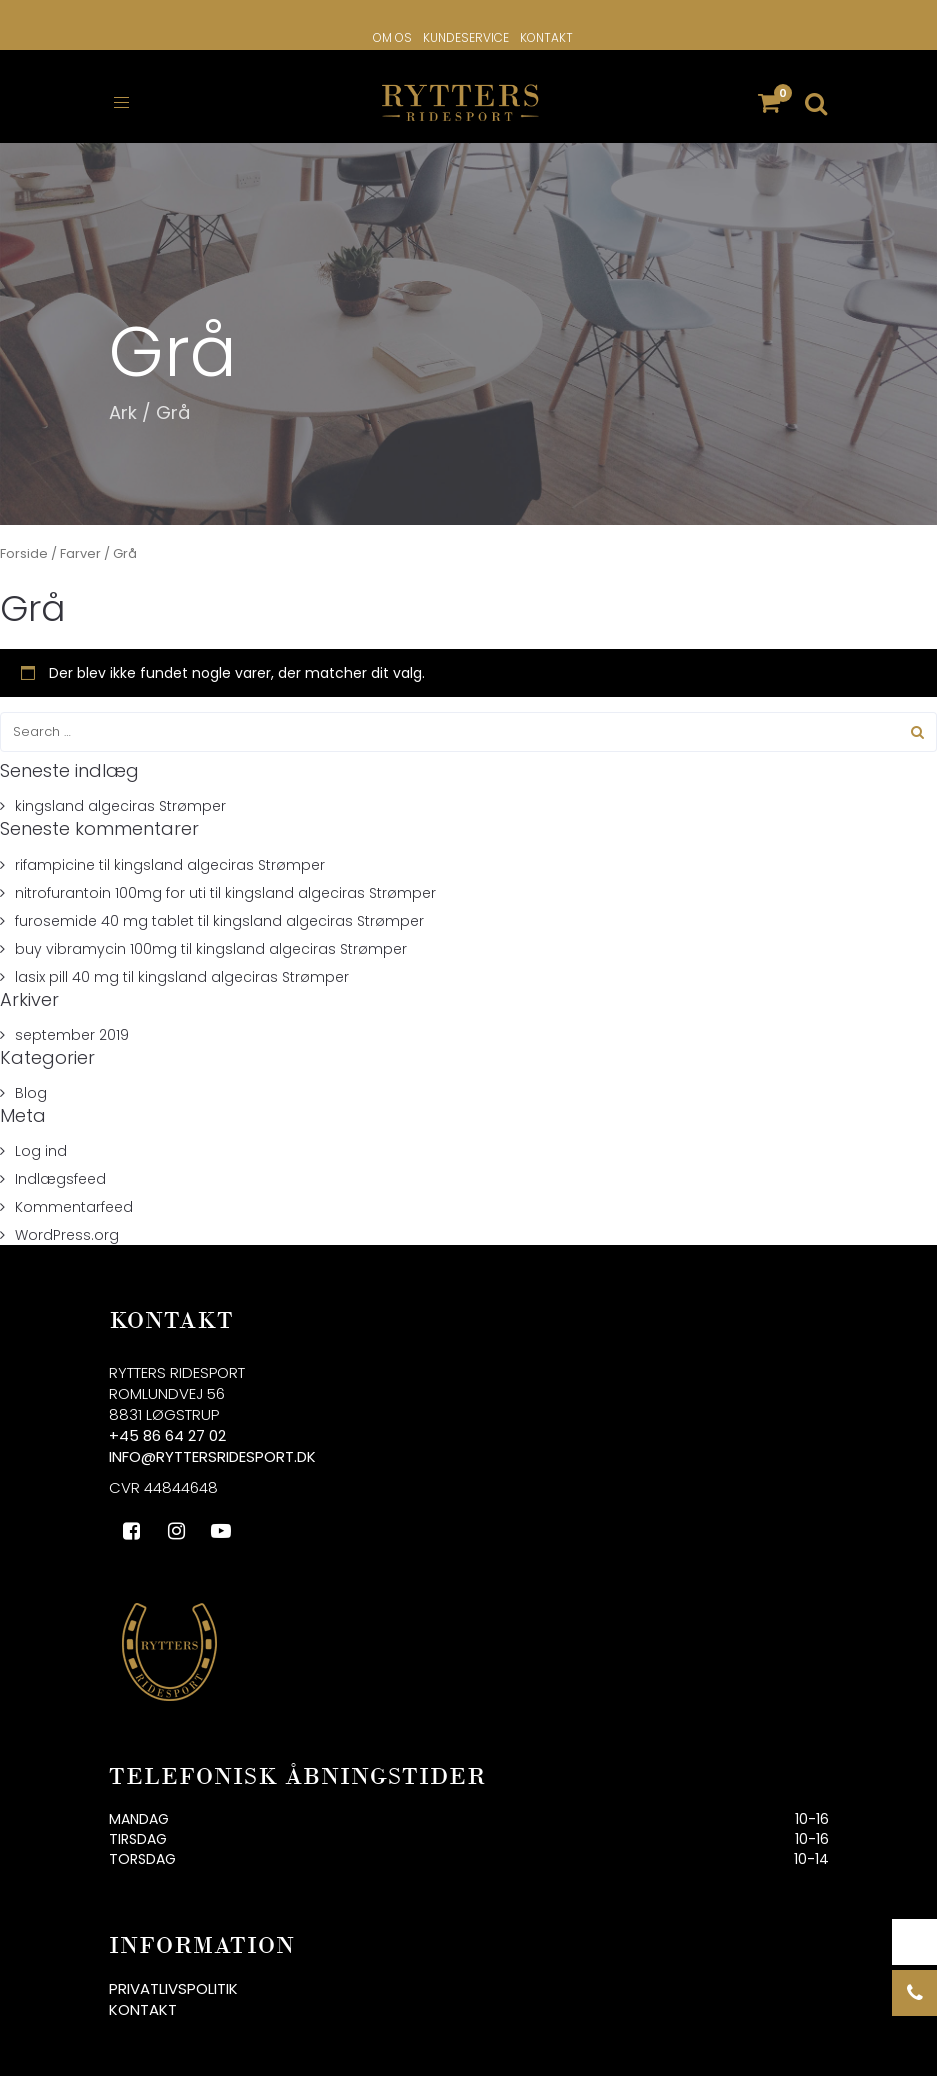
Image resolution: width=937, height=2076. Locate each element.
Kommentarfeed (74, 1195)
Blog (31, 1080)
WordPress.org (67, 1223)
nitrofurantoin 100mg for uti (110, 880)
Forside (24, 541)
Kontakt (546, 37)
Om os (392, 37)
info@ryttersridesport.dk (212, 1444)
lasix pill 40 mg (67, 964)
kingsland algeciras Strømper (120, 794)
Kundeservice (466, 37)
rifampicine (55, 852)
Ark (123, 399)
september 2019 (72, 1022)
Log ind (41, 1139)
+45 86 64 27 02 (167, 1423)
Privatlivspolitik (173, 1975)
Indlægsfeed (60, 1167)
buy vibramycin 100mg (96, 936)
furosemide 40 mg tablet (104, 908)
